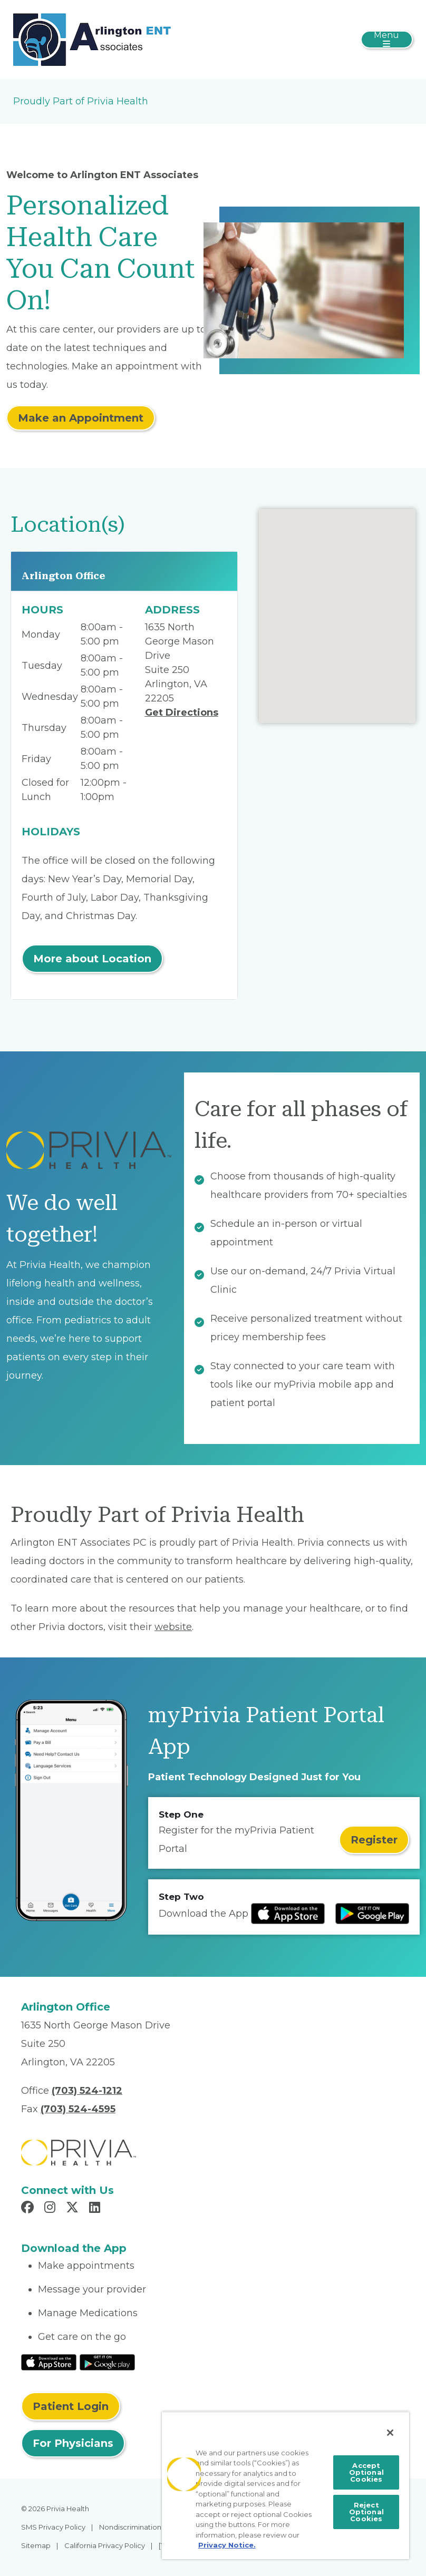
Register (374, 1839)
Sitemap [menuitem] (36, 2545)
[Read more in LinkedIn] (96, 2208)
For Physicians (73, 2443)
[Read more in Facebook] (29, 2208)
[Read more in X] (74, 2208)
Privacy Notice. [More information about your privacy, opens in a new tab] (227, 2545)
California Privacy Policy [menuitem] (104, 2545)
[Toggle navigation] (387, 39)
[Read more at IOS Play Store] (288, 1913)
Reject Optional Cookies (366, 2512)
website (173, 1627)
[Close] (390, 2432)
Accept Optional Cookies (366, 2472)
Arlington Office (63, 575)
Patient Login (71, 2406)
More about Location (92, 958)
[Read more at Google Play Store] (372, 1913)
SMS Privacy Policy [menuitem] (53, 2527)
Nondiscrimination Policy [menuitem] (141, 2527)
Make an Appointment (80, 418)
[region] (285, 2485)
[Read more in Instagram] (51, 2208)
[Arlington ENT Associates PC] (92, 39)
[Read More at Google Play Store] (107, 2361)
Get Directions (181, 712)
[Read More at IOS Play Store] (48, 2361)
